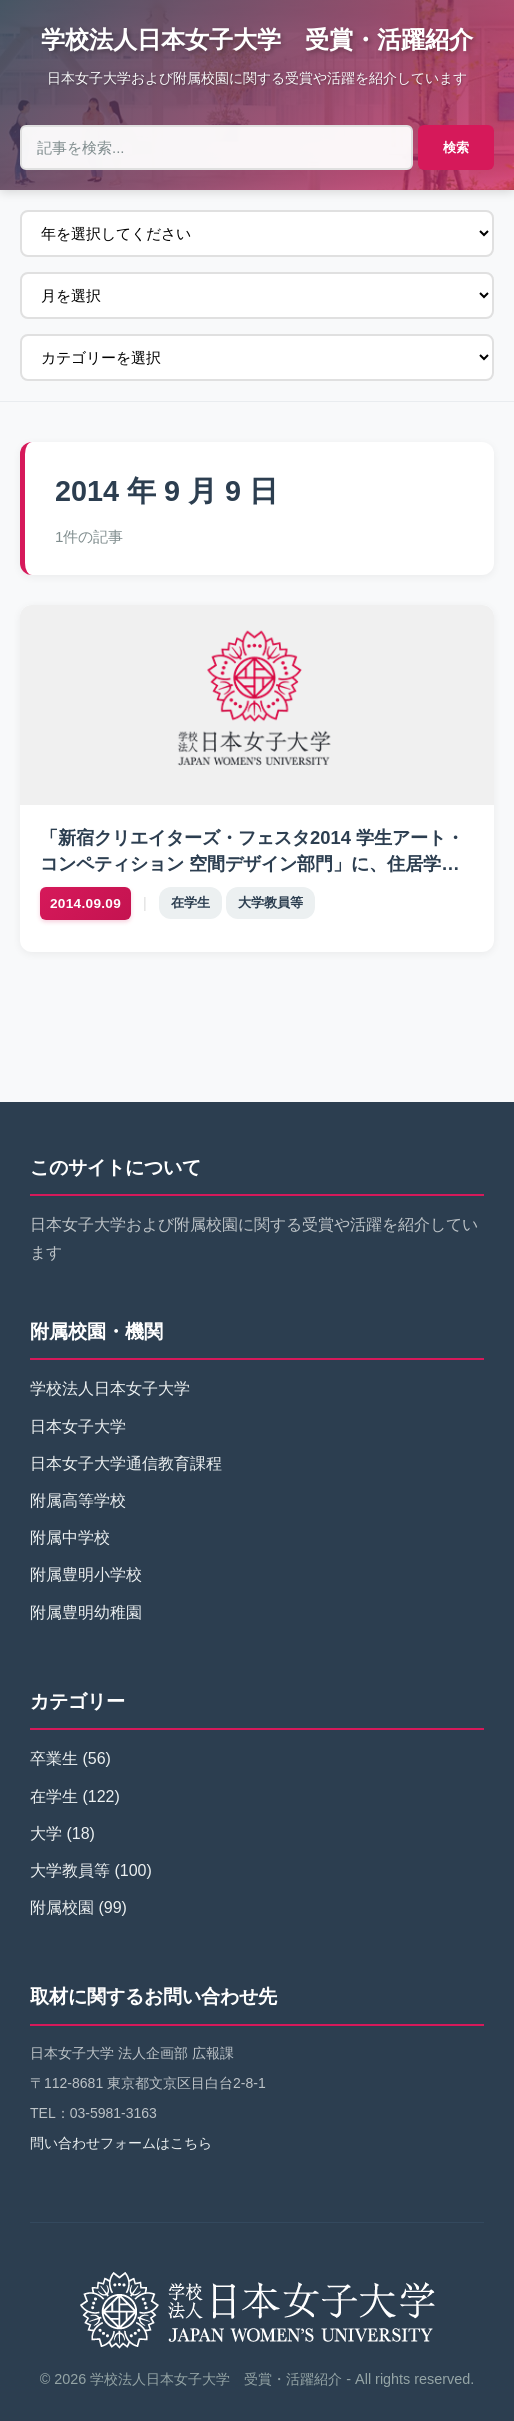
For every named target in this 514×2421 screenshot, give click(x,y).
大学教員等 (270, 902)
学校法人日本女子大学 (110, 1388)
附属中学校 (70, 1537)
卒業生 (54, 1758)
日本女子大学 (78, 1426)
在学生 (190, 902)
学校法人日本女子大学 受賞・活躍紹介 (257, 39)
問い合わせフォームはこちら (121, 2143)
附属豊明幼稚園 (86, 1612)
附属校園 (62, 1907)
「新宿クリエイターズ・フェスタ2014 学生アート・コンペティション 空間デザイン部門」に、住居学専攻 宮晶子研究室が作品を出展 (252, 863)
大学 (46, 1833)
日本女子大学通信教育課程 (126, 1463)
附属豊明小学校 (86, 1574)
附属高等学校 (78, 1500)
